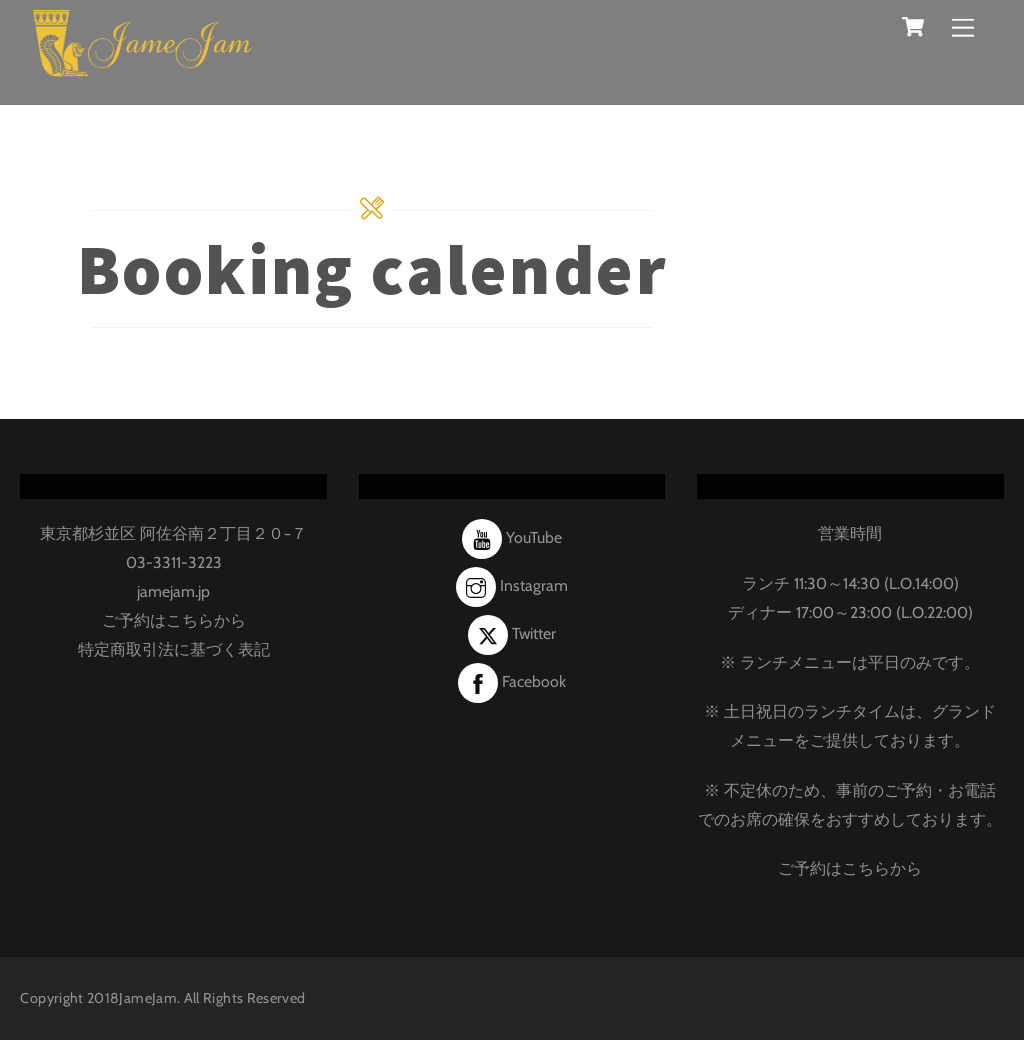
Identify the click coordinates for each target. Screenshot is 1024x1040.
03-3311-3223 (174, 562)
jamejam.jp (173, 591)
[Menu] (963, 27)
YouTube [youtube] (512, 537)
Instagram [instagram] (512, 585)
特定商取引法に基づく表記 (174, 649)
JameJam (148, 998)
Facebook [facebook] (512, 681)
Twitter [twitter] (512, 633)
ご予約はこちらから (174, 620)
